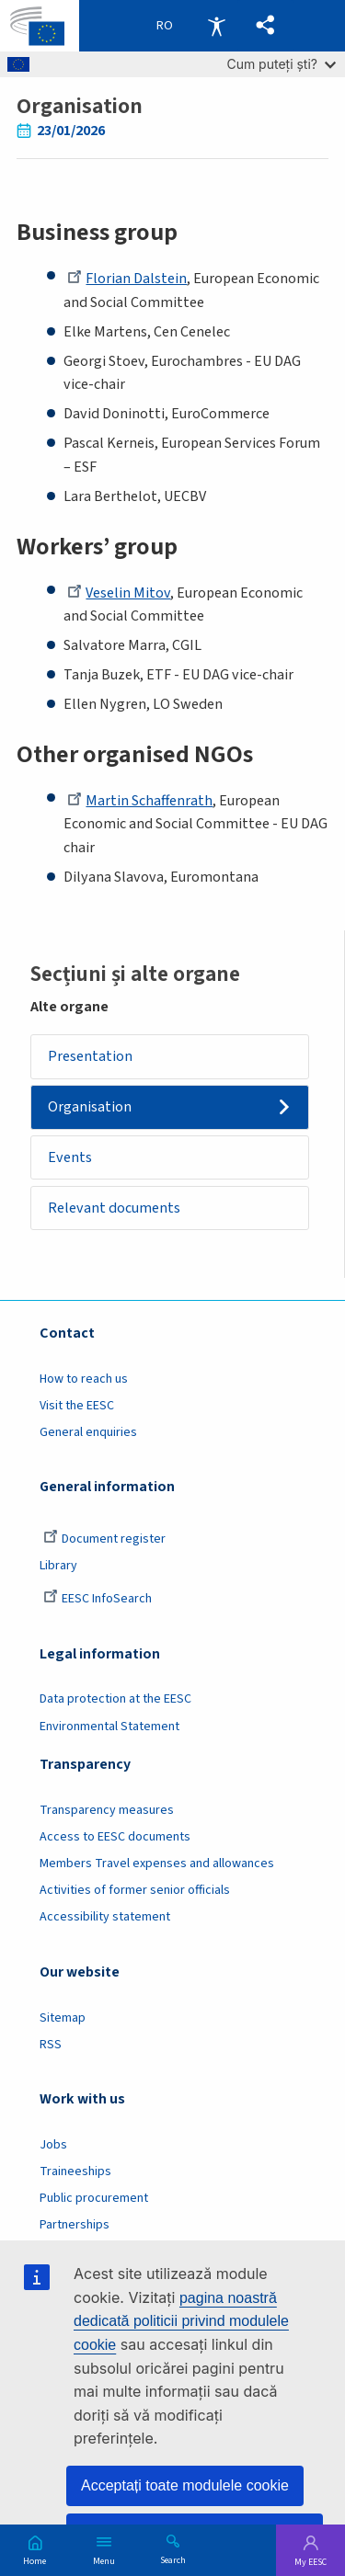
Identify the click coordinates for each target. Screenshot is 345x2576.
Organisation (90, 1107)
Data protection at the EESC (115, 1699)
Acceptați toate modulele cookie (185, 2485)
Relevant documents (114, 1208)
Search (173, 2559)
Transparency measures (107, 1810)
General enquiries (88, 1432)
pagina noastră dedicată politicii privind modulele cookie (181, 2321)
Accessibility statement (105, 1917)
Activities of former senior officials (135, 1890)
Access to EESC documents (115, 1837)
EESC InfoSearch (97, 1599)
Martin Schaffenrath (140, 801)
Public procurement (94, 2198)
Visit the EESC (77, 1405)
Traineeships (75, 2171)
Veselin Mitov (118, 593)
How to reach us (84, 1379)
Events (70, 1157)
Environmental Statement (109, 1726)
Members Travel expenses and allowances (157, 1863)
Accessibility (216, 25)
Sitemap (63, 2018)
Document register (104, 1539)
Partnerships (74, 2225)
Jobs (53, 2145)
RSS (51, 2044)
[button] (265, 25)
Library (58, 1565)
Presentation (90, 1056)
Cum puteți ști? (281, 64)
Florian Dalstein (127, 278)
